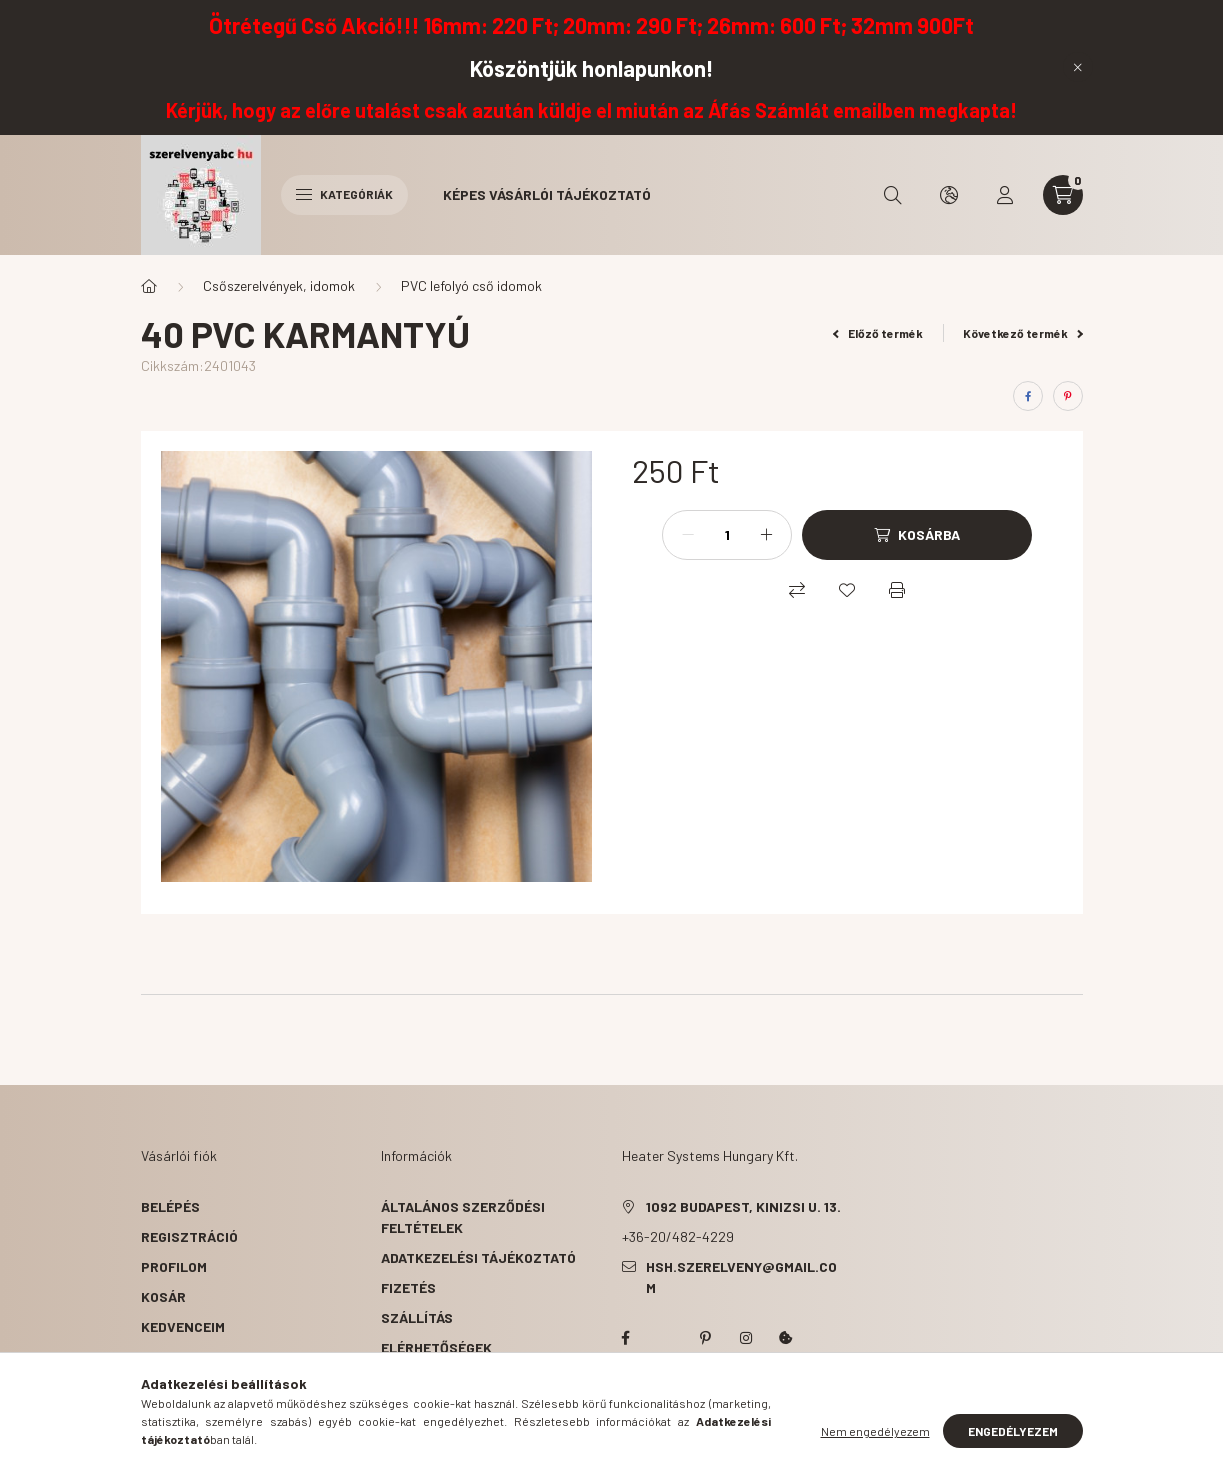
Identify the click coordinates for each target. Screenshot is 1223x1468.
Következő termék (1023, 333)
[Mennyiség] (727, 535)
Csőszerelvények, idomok (279, 285)
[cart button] (1063, 195)
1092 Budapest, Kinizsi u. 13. (743, 1206)
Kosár (163, 1296)
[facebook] (1028, 396)
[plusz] (766, 535)
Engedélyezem (1013, 1443)
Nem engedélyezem (875, 1443)
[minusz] (688, 535)
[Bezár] (1078, 67)
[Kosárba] (917, 535)
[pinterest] (1068, 396)
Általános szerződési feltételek (463, 1217)
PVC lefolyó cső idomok (471, 285)
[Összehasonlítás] (797, 590)
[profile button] (1005, 195)
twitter (666, 1338)
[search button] (893, 195)
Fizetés (408, 1287)
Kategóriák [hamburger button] (344, 194)
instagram (746, 1338)
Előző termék (878, 333)
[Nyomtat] (897, 590)
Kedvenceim (183, 1326)
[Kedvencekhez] (847, 590)
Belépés (170, 1206)
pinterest (706, 1338)
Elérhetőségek (436, 1347)
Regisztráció (189, 1236)
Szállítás (417, 1317)
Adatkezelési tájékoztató (478, 1257)
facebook (626, 1338)
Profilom (174, 1266)
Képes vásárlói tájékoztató (547, 194)
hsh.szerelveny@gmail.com (741, 1277)
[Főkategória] (149, 286)
